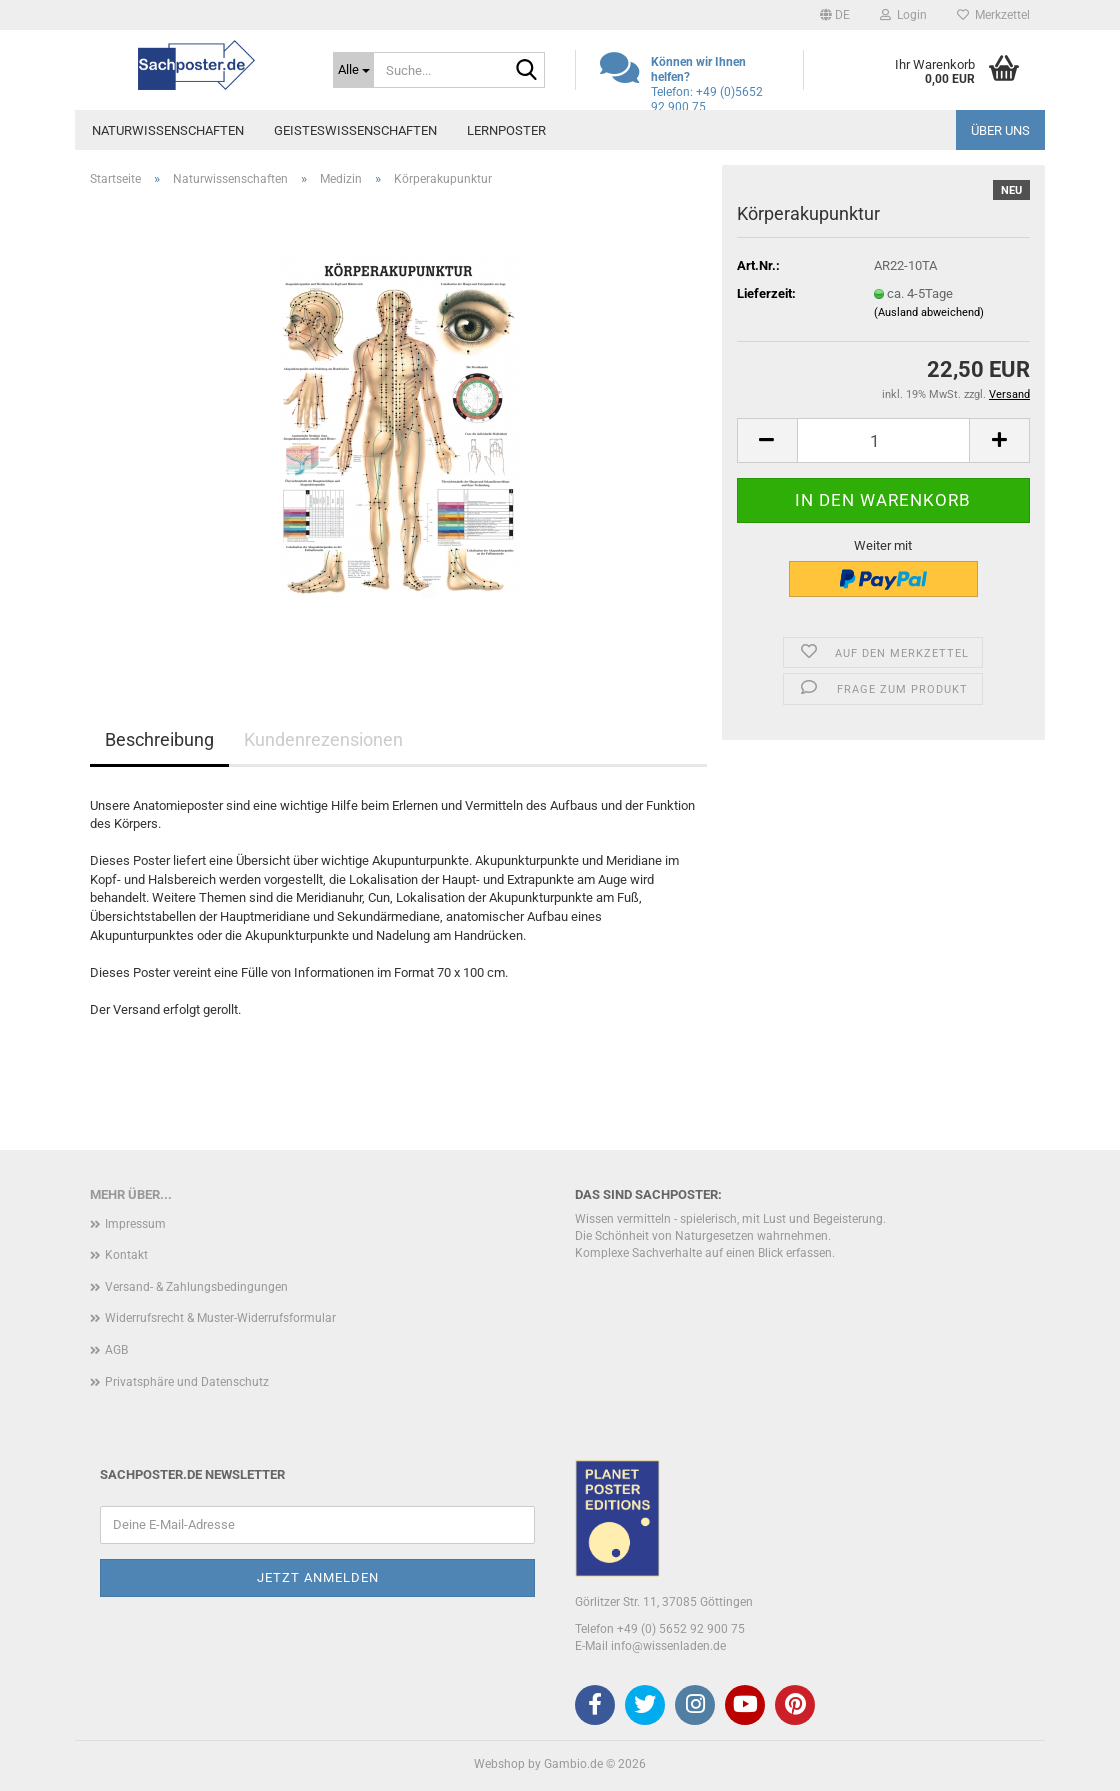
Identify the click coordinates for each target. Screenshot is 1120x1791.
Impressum (135, 1224)
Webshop (499, 1764)
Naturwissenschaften (168, 130)
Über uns (1000, 130)
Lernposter (506, 130)
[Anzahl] (883, 440)
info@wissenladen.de (668, 1646)
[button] (835, 15)
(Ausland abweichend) (929, 312)
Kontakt (126, 1255)
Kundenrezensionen (323, 739)
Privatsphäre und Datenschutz (187, 1382)
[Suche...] (353, 70)
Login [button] (903, 15)
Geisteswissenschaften (355, 130)
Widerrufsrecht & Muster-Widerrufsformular (220, 1318)
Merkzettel (993, 15)
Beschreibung (159, 739)
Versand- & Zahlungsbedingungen (196, 1287)
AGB (116, 1350)
